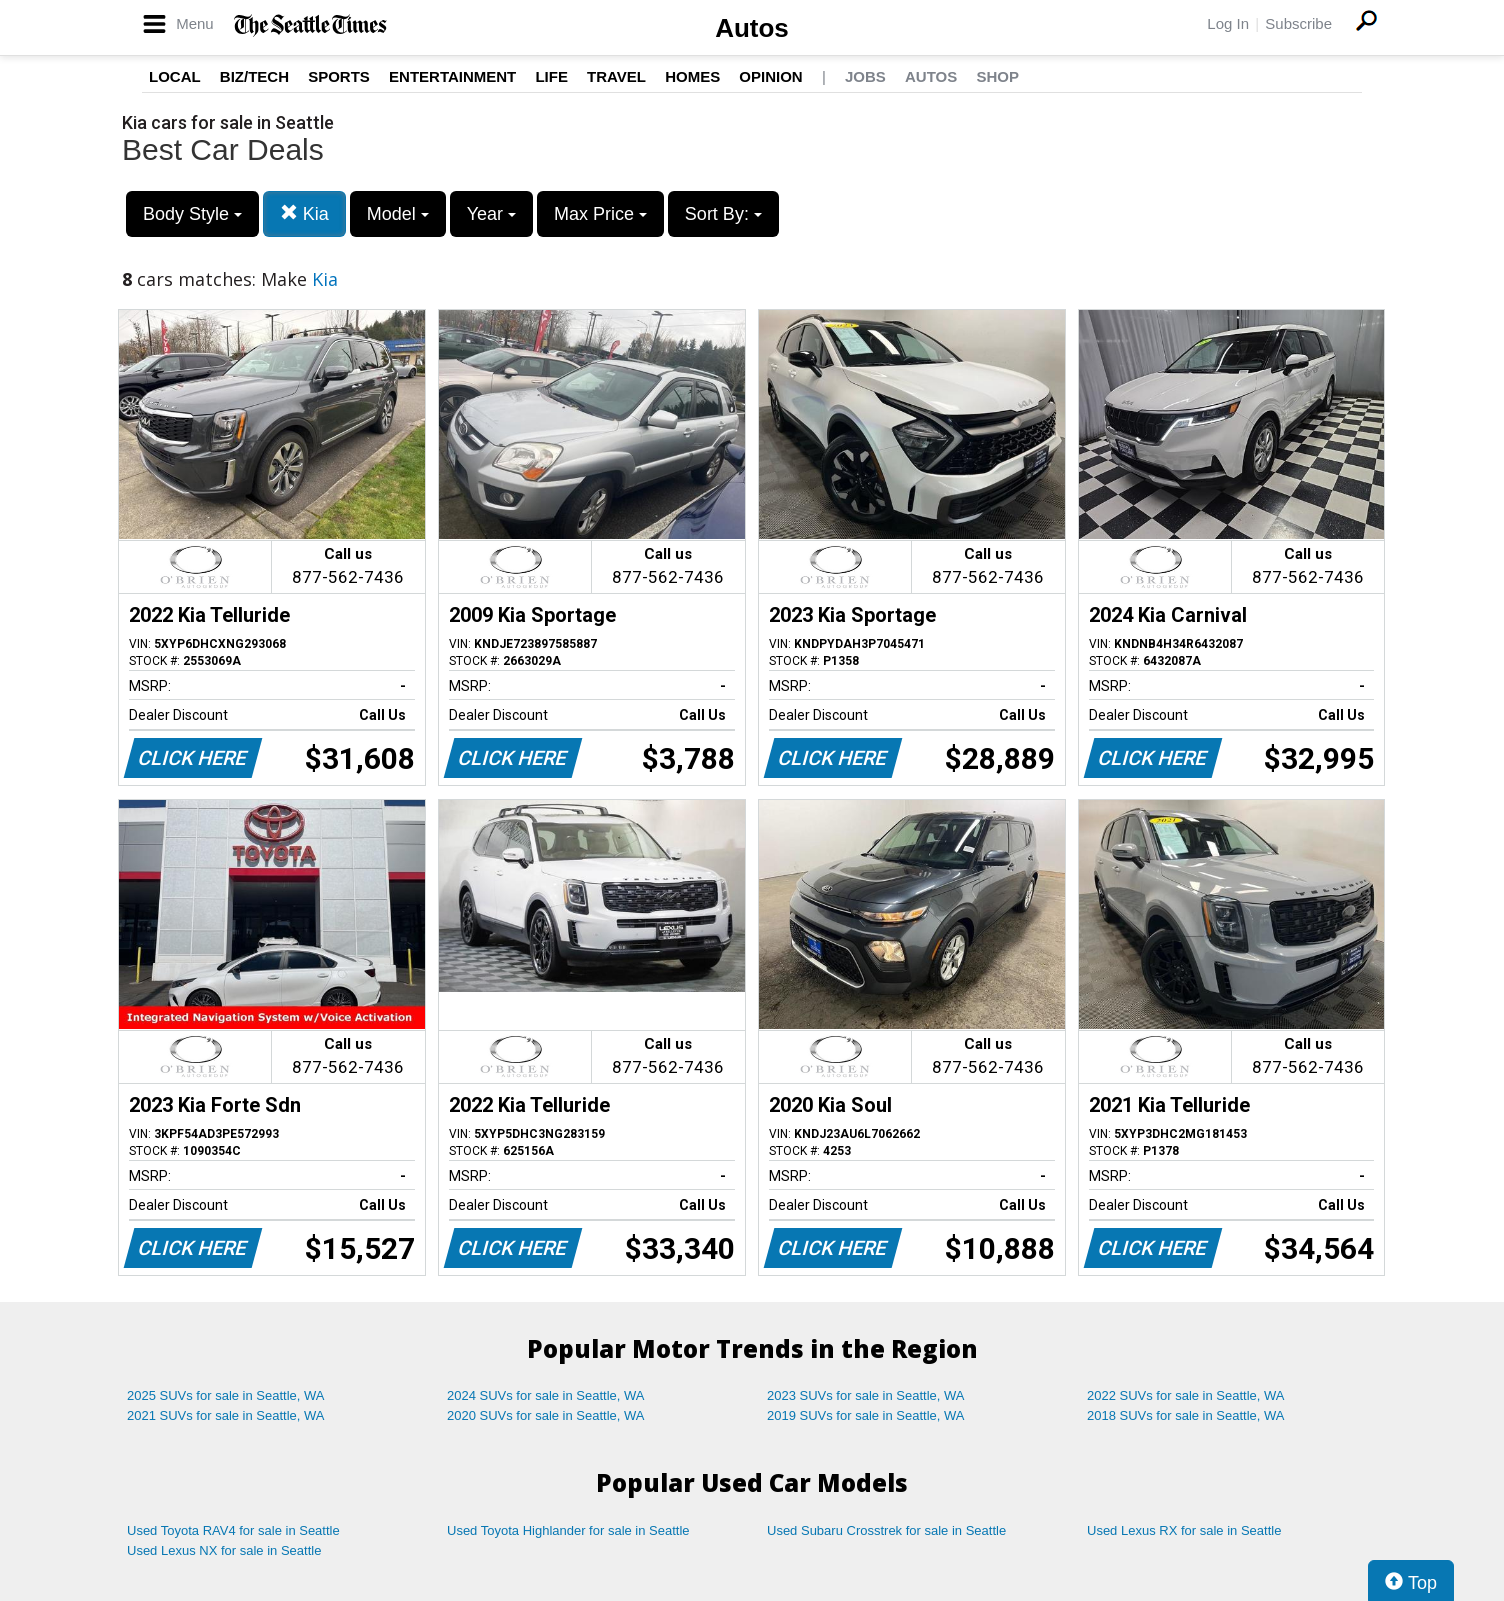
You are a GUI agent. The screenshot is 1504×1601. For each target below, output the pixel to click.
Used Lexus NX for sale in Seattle (224, 1550)
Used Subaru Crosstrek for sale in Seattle (886, 1530)
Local (175, 76)
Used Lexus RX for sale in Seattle (1184, 1530)
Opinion (770, 76)
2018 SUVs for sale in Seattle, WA (1186, 1415)
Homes (692, 76)
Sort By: (723, 214)
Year (491, 214)
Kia (304, 213)
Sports (339, 76)
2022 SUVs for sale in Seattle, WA (1186, 1395)
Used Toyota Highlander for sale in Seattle (568, 1530)
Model (398, 214)
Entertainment (452, 76)
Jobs (865, 76)
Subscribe (1298, 23)
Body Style (192, 214)
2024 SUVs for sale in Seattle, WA (546, 1395)
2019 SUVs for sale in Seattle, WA (866, 1415)
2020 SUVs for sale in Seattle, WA (546, 1415)
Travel (616, 76)
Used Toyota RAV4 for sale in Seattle (233, 1530)
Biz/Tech (254, 76)
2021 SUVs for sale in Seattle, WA (226, 1415)
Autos (752, 28)
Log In (1228, 23)
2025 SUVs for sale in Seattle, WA (226, 1395)
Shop (997, 76)
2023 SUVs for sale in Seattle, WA (866, 1395)
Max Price (600, 214)
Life (551, 76)
